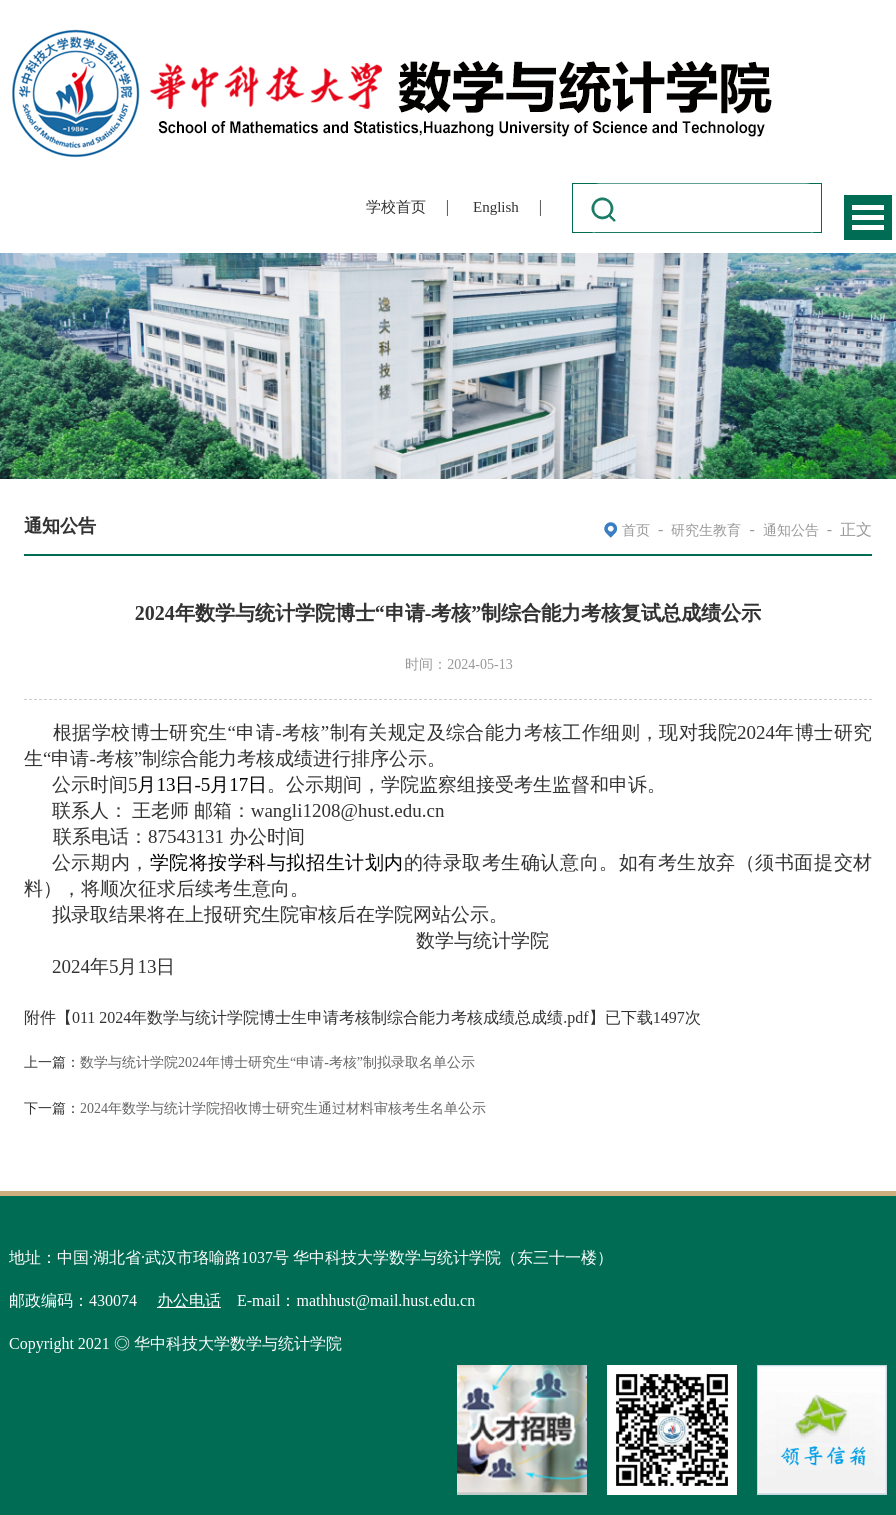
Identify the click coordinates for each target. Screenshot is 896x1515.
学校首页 (396, 207)
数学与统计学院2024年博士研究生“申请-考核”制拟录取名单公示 (277, 1062)
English (496, 207)
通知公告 (791, 530)
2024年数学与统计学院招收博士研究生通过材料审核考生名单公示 (283, 1108)
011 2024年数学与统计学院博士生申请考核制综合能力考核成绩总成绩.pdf (330, 1017)
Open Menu (868, 217)
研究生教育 (706, 530)
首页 (636, 530)
